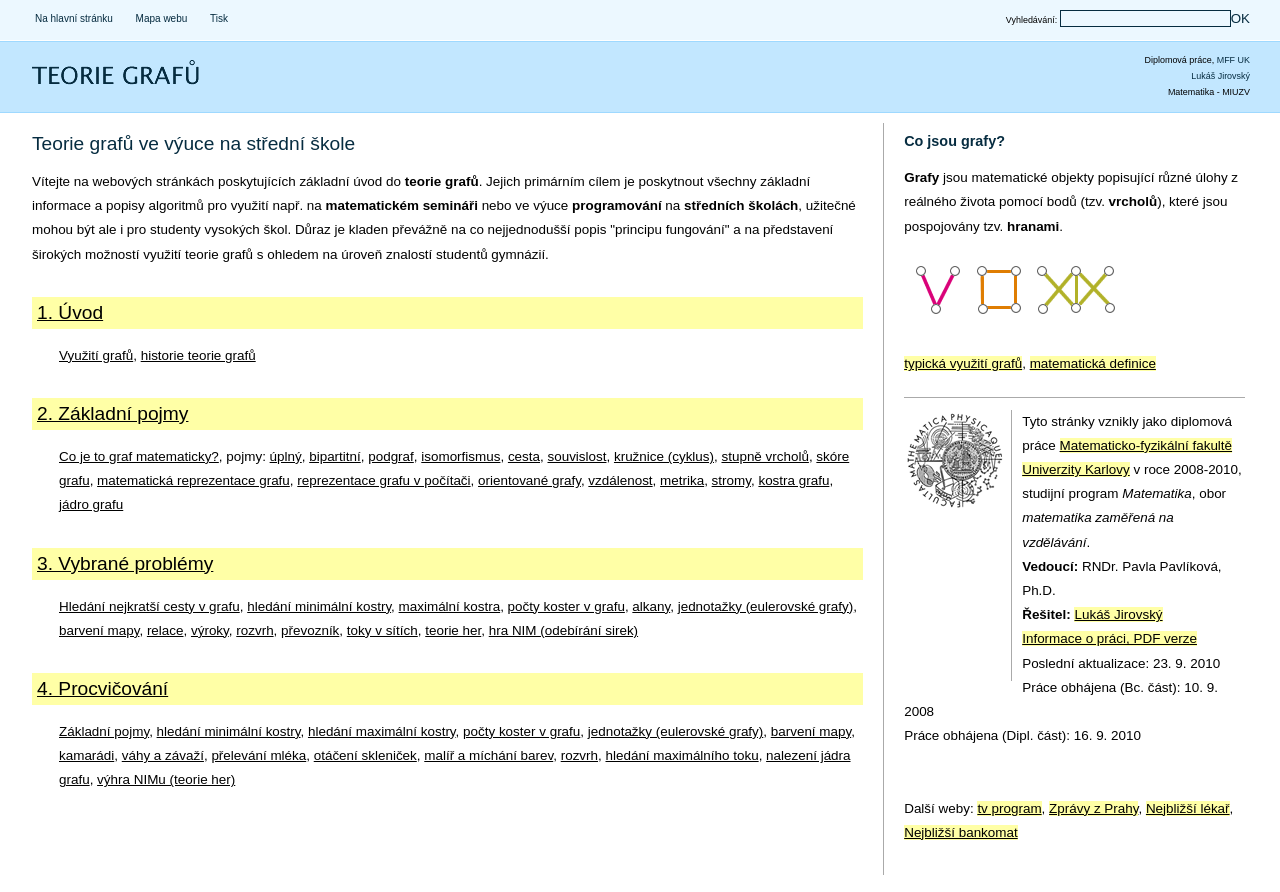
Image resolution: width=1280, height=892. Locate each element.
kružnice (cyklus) (664, 456)
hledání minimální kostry (319, 606)
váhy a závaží (163, 755)
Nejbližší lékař (1188, 808)
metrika (682, 480)
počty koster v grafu (566, 606)
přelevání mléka (258, 755)
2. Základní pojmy (112, 413)
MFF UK (1233, 60)
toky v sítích (382, 630)
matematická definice (1093, 363)
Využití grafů (96, 355)
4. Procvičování (102, 688)
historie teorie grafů (198, 355)
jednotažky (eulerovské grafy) (766, 606)
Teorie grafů (74, 85)
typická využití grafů (963, 363)
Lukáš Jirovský (1220, 76)
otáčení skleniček (365, 755)
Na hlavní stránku (74, 18)
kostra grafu (793, 480)
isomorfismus (460, 456)
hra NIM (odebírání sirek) (563, 630)
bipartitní (335, 456)
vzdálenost (620, 480)
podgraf (391, 456)
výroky (210, 630)
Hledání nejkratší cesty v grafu (149, 606)
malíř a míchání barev (488, 755)
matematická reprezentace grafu (193, 480)
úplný (286, 456)
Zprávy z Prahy (1093, 808)
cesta (524, 456)
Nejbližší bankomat (961, 832)
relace (165, 630)
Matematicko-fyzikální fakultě (1146, 445)
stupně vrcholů (764, 456)
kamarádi (86, 755)
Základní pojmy (104, 731)
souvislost (576, 456)
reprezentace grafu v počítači (383, 480)
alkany (651, 606)
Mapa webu (162, 18)
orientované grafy (529, 480)
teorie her (453, 630)
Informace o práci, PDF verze (1109, 638)
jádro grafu (91, 504)
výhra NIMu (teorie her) (166, 779)
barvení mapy (99, 630)
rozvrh (254, 630)
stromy (731, 480)
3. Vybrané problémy (125, 563)
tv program (1009, 808)
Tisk (219, 18)
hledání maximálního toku (682, 755)
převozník (310, 630)
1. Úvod (70, 312)
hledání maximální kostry (382, 731)
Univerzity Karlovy (1076, 469)
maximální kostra (450, 606)
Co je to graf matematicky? (139, 456)
